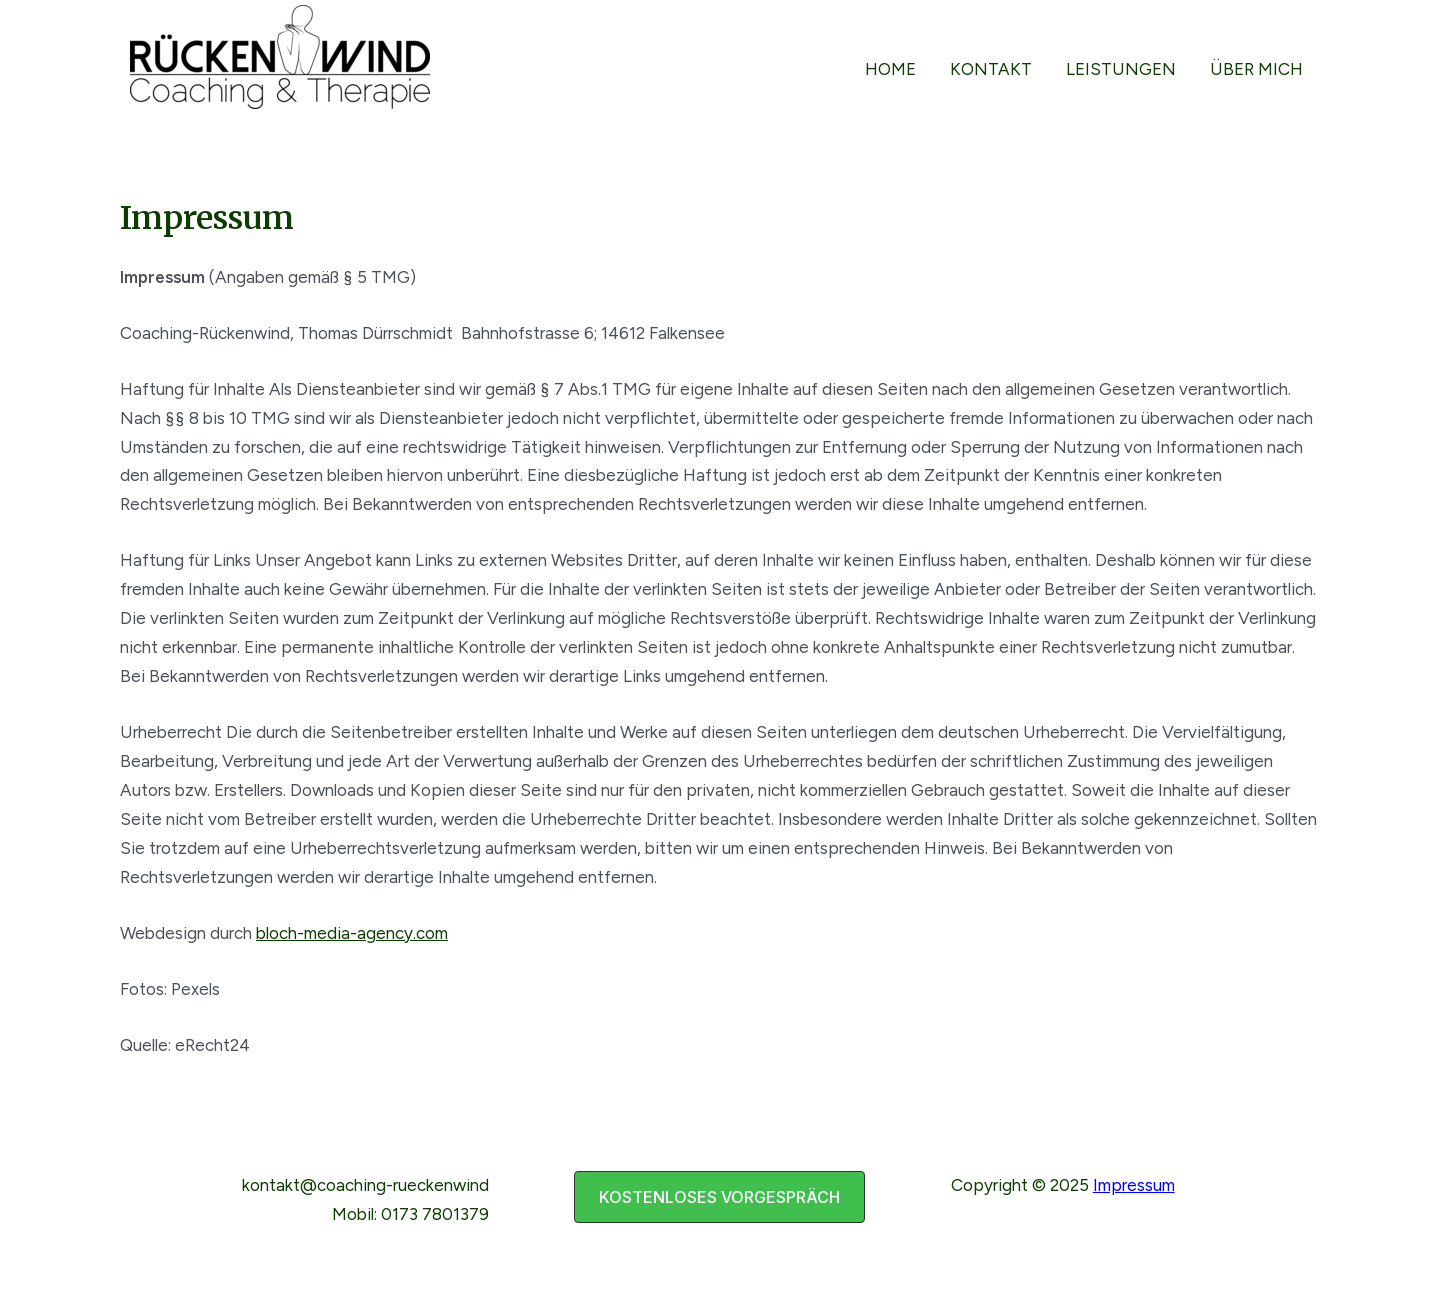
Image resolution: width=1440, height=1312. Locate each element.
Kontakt (991, 69)
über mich (1256, 69)
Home (890, 69)
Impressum (1134, 1185)
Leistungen (1121, 69)
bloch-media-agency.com (352, 933)
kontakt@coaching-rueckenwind (365, 1185)
